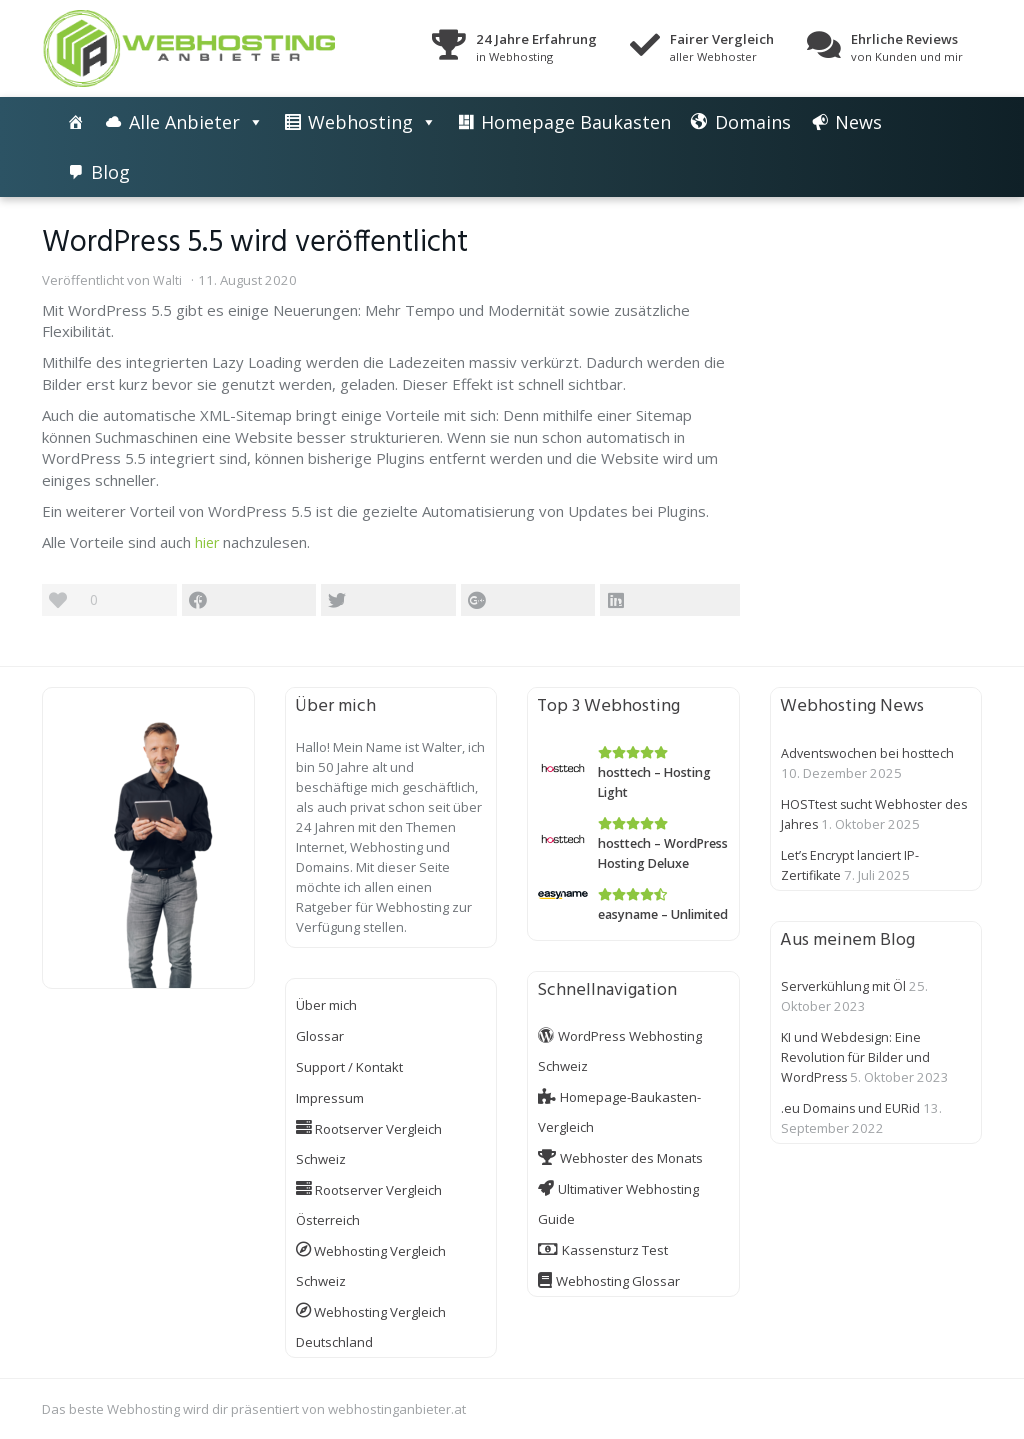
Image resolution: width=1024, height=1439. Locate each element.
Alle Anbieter (184, 122)
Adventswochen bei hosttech (869, 753)
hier (208, 542)
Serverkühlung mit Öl (844, 986)
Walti (168, 280)
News (858, 122)
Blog (110, 172)
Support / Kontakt (349, 1067)
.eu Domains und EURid (851, 1108)
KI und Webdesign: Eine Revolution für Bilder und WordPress (856, 1057)
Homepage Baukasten (576, 122)
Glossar (320, 1036)
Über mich (326, 1005)
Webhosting (360, 122)
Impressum (330, 1098)
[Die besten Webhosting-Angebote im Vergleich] (76, 122)
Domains (753, 122)
